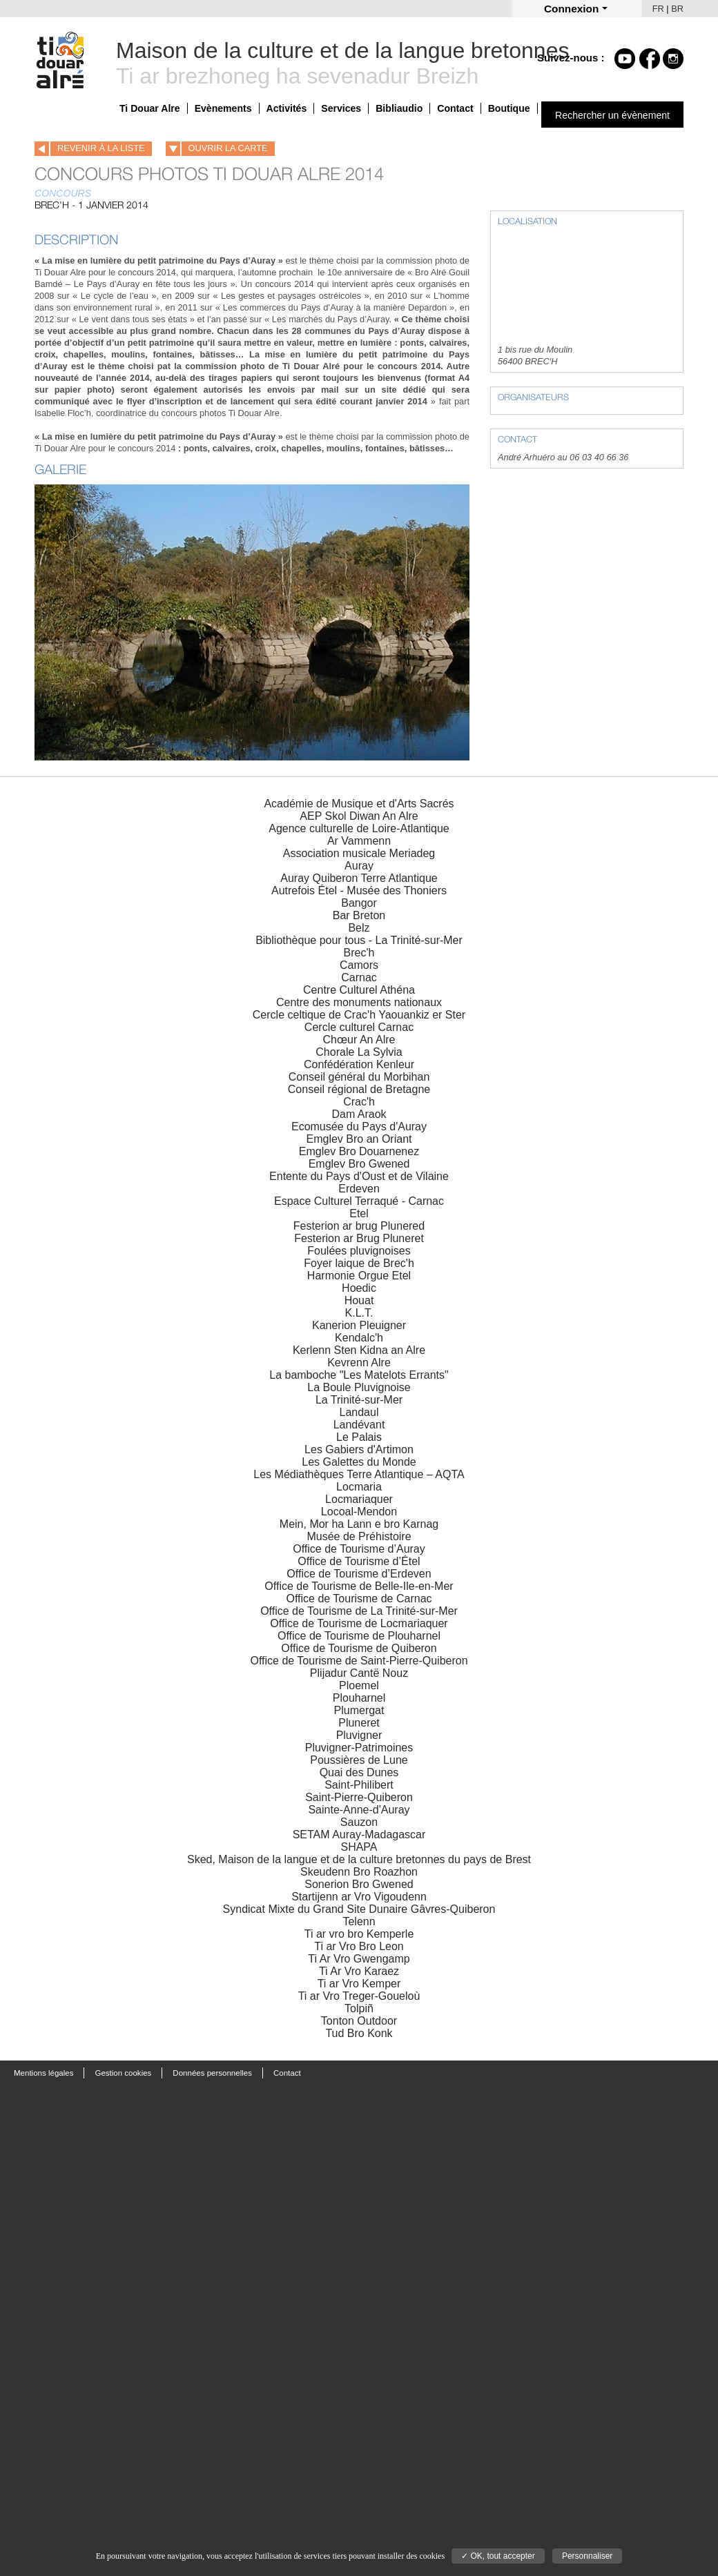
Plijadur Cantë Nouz (359, 1673)
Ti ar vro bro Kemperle (359, 1934)
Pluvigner (359, 1735)
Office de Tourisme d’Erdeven (359, 1574)
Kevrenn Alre (359, 1362)
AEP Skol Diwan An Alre (359, 816)
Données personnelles (212, 2073)
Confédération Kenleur (359, 1064)
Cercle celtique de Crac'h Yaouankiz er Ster (359, 1015)
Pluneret (359, 1723)
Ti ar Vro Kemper (359, 1983)
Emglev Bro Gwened (359, 1164)
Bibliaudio (399, 108)
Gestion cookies (123, 2073)
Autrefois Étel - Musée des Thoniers (359, 890)
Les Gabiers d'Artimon (359, 1449)
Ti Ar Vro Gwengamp (358, 1959)
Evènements (223, 108)
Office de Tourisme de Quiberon (358, 1648)
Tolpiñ (359, 2008)
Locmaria (359, 1487)
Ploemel (359, 1685)
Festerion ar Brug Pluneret (359, 1238)
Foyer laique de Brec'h (359, 1263)
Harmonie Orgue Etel (359, 1275)
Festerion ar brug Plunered (359, 1226)
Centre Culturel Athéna (359, 990)
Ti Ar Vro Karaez (359, 1971)
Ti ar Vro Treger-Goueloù (359, 1996)
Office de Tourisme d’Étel (359, 1561)
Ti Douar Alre (149, 108)
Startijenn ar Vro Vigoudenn (359, 1896)
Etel (359, 1213)
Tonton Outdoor (359, 2021)
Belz (358, 928)
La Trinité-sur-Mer (359, 1400)
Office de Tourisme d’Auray (359, 1549)
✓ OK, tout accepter (498, 2556)
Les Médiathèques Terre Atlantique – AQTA (358, 1474)
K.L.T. (359, 1313)
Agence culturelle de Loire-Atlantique (359, 828)
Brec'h (359, 952)
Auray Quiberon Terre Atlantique (358, 878)
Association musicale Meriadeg (359, 853)
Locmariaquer (359, 1499)
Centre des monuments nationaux (359, 1002)
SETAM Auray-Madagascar (359, 1834)
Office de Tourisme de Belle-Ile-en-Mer (358, 1586)
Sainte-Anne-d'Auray (358, 1810)
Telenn (358, 1921)
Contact (455, 108)
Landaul (359, 1412)
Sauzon (359, 1822)
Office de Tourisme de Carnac (358, 1598)
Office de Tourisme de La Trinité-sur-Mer (359, 1611)
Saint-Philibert (359, 1785)
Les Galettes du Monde (359, 1462)
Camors (359, 965)
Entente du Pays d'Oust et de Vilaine (359, 1176)
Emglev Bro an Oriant (359, 1139)
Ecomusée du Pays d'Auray (359, 1126)
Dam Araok (358, 1114)
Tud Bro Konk (358, 2033)
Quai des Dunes (359, 1772)
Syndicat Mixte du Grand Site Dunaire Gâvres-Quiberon (359, 1909)
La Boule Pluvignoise (358, 1387)
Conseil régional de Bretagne (359, 1089)
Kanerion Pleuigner (359, 1325)
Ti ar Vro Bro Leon (359, 1946)
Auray (359, 866)
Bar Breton (359, 915)
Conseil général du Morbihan (359, 1077)
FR (658, 8)
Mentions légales (43, 2073)
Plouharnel (359, 1698)
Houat (359, 1300)
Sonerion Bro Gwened (358, 1884)
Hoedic (359, 1288)
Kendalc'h (359, 1338)
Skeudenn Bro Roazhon (359, 1872)
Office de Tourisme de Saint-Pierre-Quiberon (358, 1660)
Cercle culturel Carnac (359, 1027)
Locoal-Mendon (359, 1511)
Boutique (509, 108)
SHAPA (358, 1847)
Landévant (359, 1424)
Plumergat (359, 1710)
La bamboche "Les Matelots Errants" (359, 1375)
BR (677, 8)
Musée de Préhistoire (359, 1536)
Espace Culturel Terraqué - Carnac (359, 1201)
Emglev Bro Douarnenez (359, 1151)
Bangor (359, 903)
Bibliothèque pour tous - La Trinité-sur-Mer (359, 940)
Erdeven (359, 1188)
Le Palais (359, 1437)
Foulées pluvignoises (358, 1251)
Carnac (359, 977)
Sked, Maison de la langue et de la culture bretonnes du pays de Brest (359, 1859)
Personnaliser (587, 2556)
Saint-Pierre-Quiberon (359, 1797)
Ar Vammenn (359, 841)
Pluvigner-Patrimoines (359, 1747)
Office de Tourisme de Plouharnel (359, 1636)
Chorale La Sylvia (359, 1052)
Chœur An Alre (359, 1039)
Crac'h (359, 1102)
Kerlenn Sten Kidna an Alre (359, 1350)
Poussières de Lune (358, 1760)
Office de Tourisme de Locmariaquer (358, 1623)
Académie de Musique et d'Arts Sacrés (359, 803)
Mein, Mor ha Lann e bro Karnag (359, 1524)
